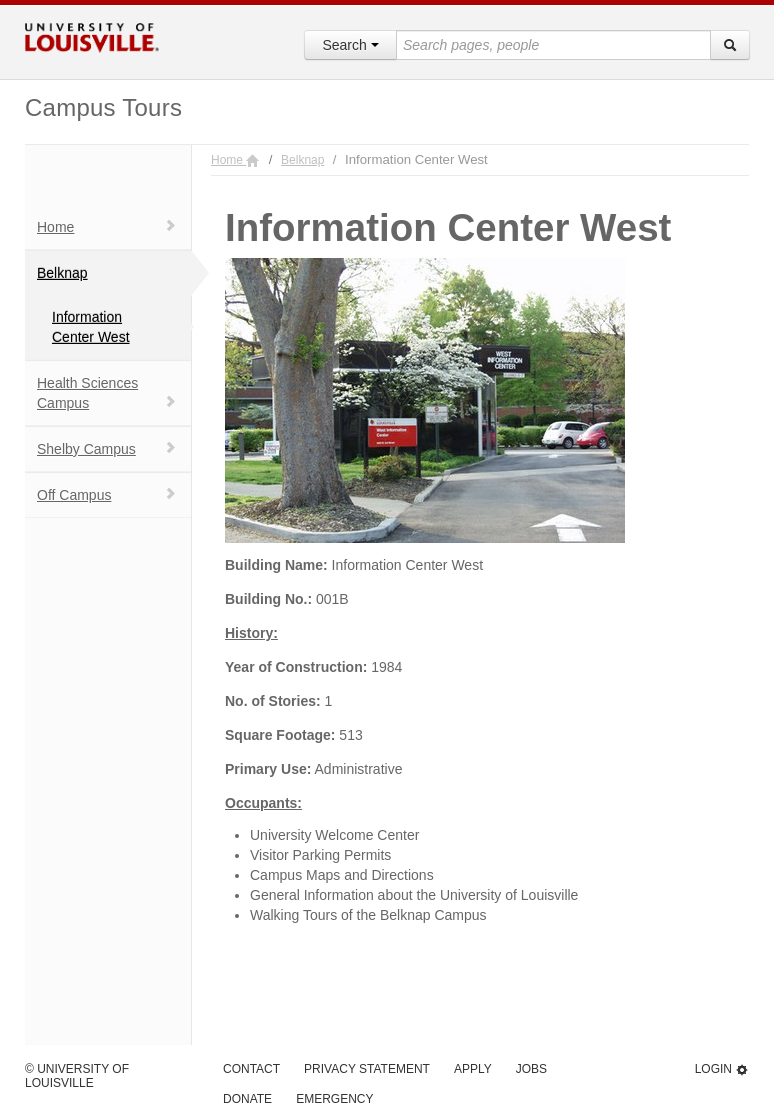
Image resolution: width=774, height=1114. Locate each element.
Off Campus (107, 494)
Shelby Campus (107, 448)
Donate (247, 1099)
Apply (473, 1069)
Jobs (531, 1069)
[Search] (730, 45)
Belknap (62, 273)
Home (107, 226)
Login (722, 1069)
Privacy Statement (367, 1069)
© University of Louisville (77, 1076)
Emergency (334, 1099)
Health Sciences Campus (107, 393)
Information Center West (91, 327)
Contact (251, 1069)
